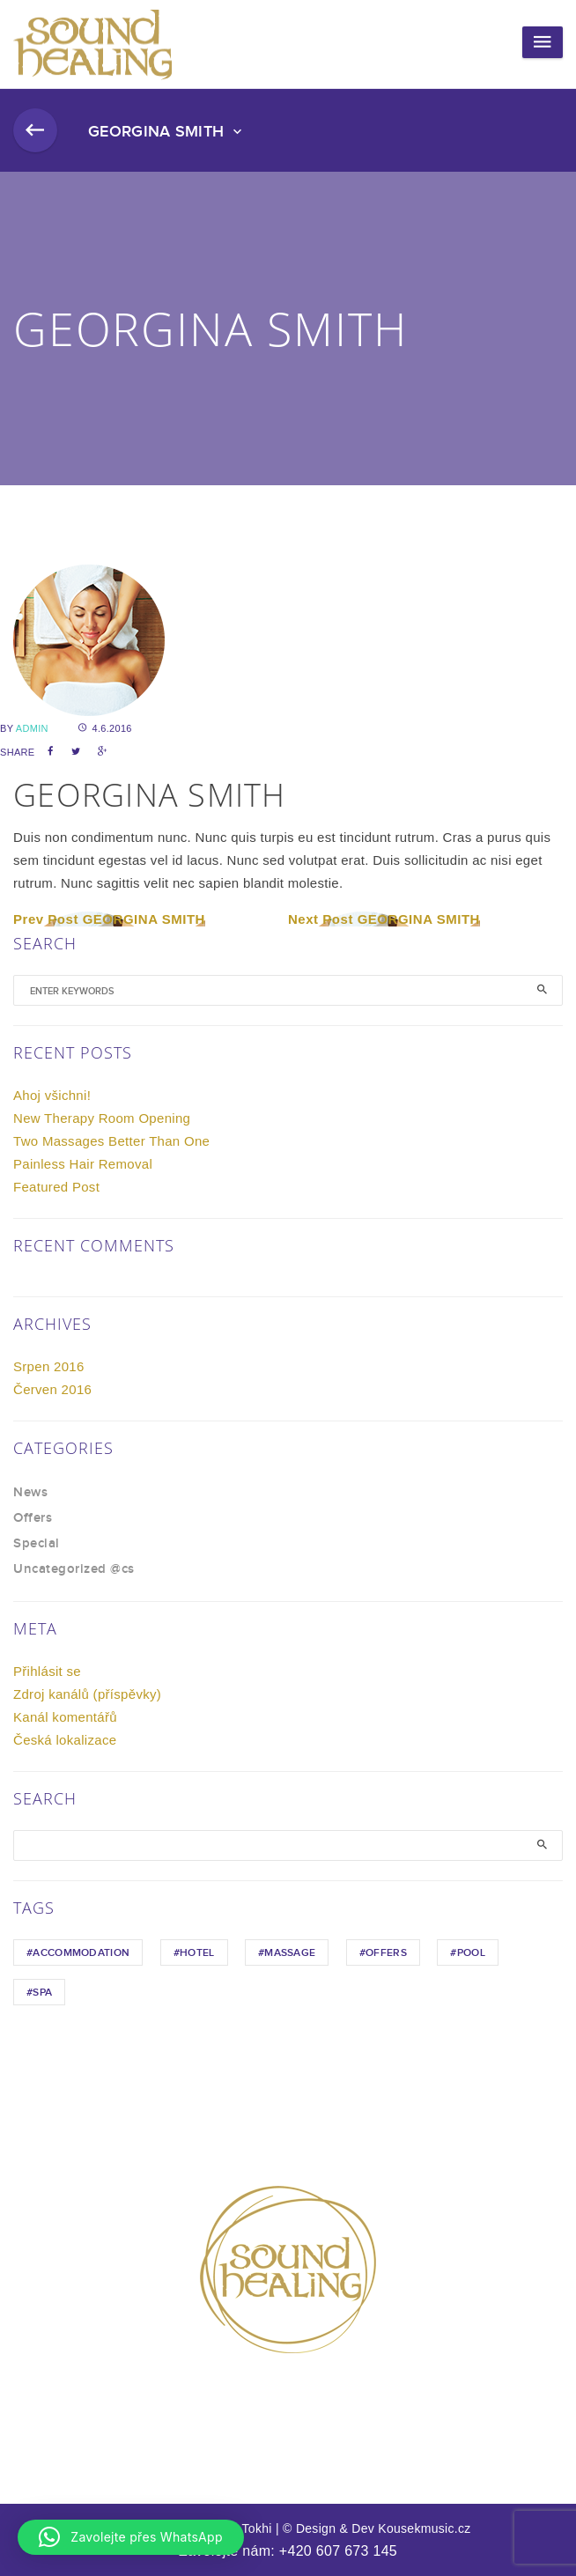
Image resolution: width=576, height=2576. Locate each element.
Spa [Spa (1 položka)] (42, 1992)
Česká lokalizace (64, 1739)
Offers (32, 1518)
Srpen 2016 (49, 1366)
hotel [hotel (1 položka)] (197, 1953)
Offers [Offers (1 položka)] (386, 1953)
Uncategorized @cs (74, 1569)
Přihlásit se (47, 1671)
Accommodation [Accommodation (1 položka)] (81, 1953)
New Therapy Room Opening (101, 1118)
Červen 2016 (52, 1389)
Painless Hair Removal (82, 1163)
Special (36, 1544)
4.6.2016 (105, 728)
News (30, 1493)
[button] (131, 2537)
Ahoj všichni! (52, 1095)
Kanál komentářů (65, 1716)
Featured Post (56, 1186)
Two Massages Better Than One (111, 1140)
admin (32, 728)
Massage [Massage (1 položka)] (289, 1953)
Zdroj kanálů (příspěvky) (87, 1694)
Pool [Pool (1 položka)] (471, 1953)
